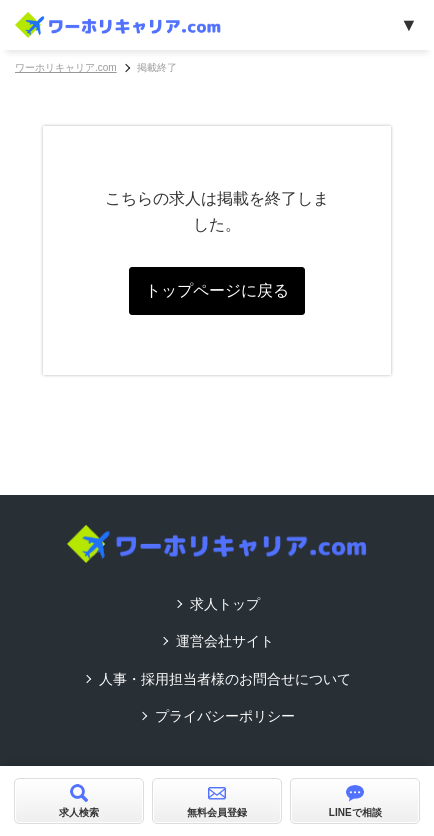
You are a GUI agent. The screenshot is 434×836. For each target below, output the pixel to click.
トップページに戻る (217, 290)
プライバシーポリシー (225, 716)
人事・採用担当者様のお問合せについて (225, 679)
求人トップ (225, 604)
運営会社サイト (225, 641)
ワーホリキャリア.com (66, 67)
